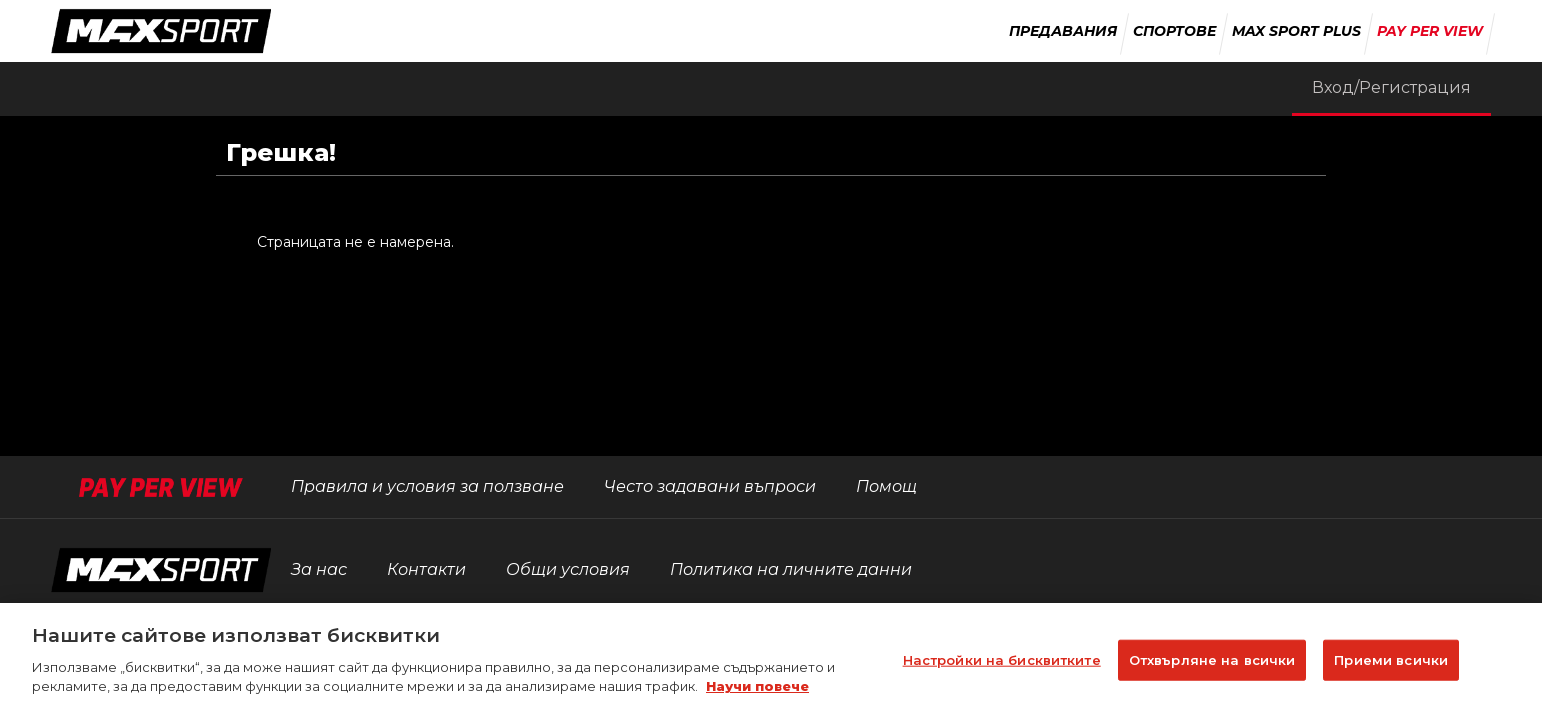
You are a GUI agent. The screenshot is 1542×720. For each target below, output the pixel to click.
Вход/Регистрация (1391, 87)
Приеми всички (1391, 670)
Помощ (886, 486)
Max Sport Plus (1296, 31)
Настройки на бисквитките (1002, 670)
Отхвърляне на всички (1212, 670)
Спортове (1174, 31)
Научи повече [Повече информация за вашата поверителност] (757, 697)
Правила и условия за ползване (427, 486)
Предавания (1063, 31)
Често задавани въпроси (710, 486)
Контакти (426, 569)
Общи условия (568, 569)
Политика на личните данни (791, 569)
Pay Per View (1430, 31)
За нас (319, 569)
